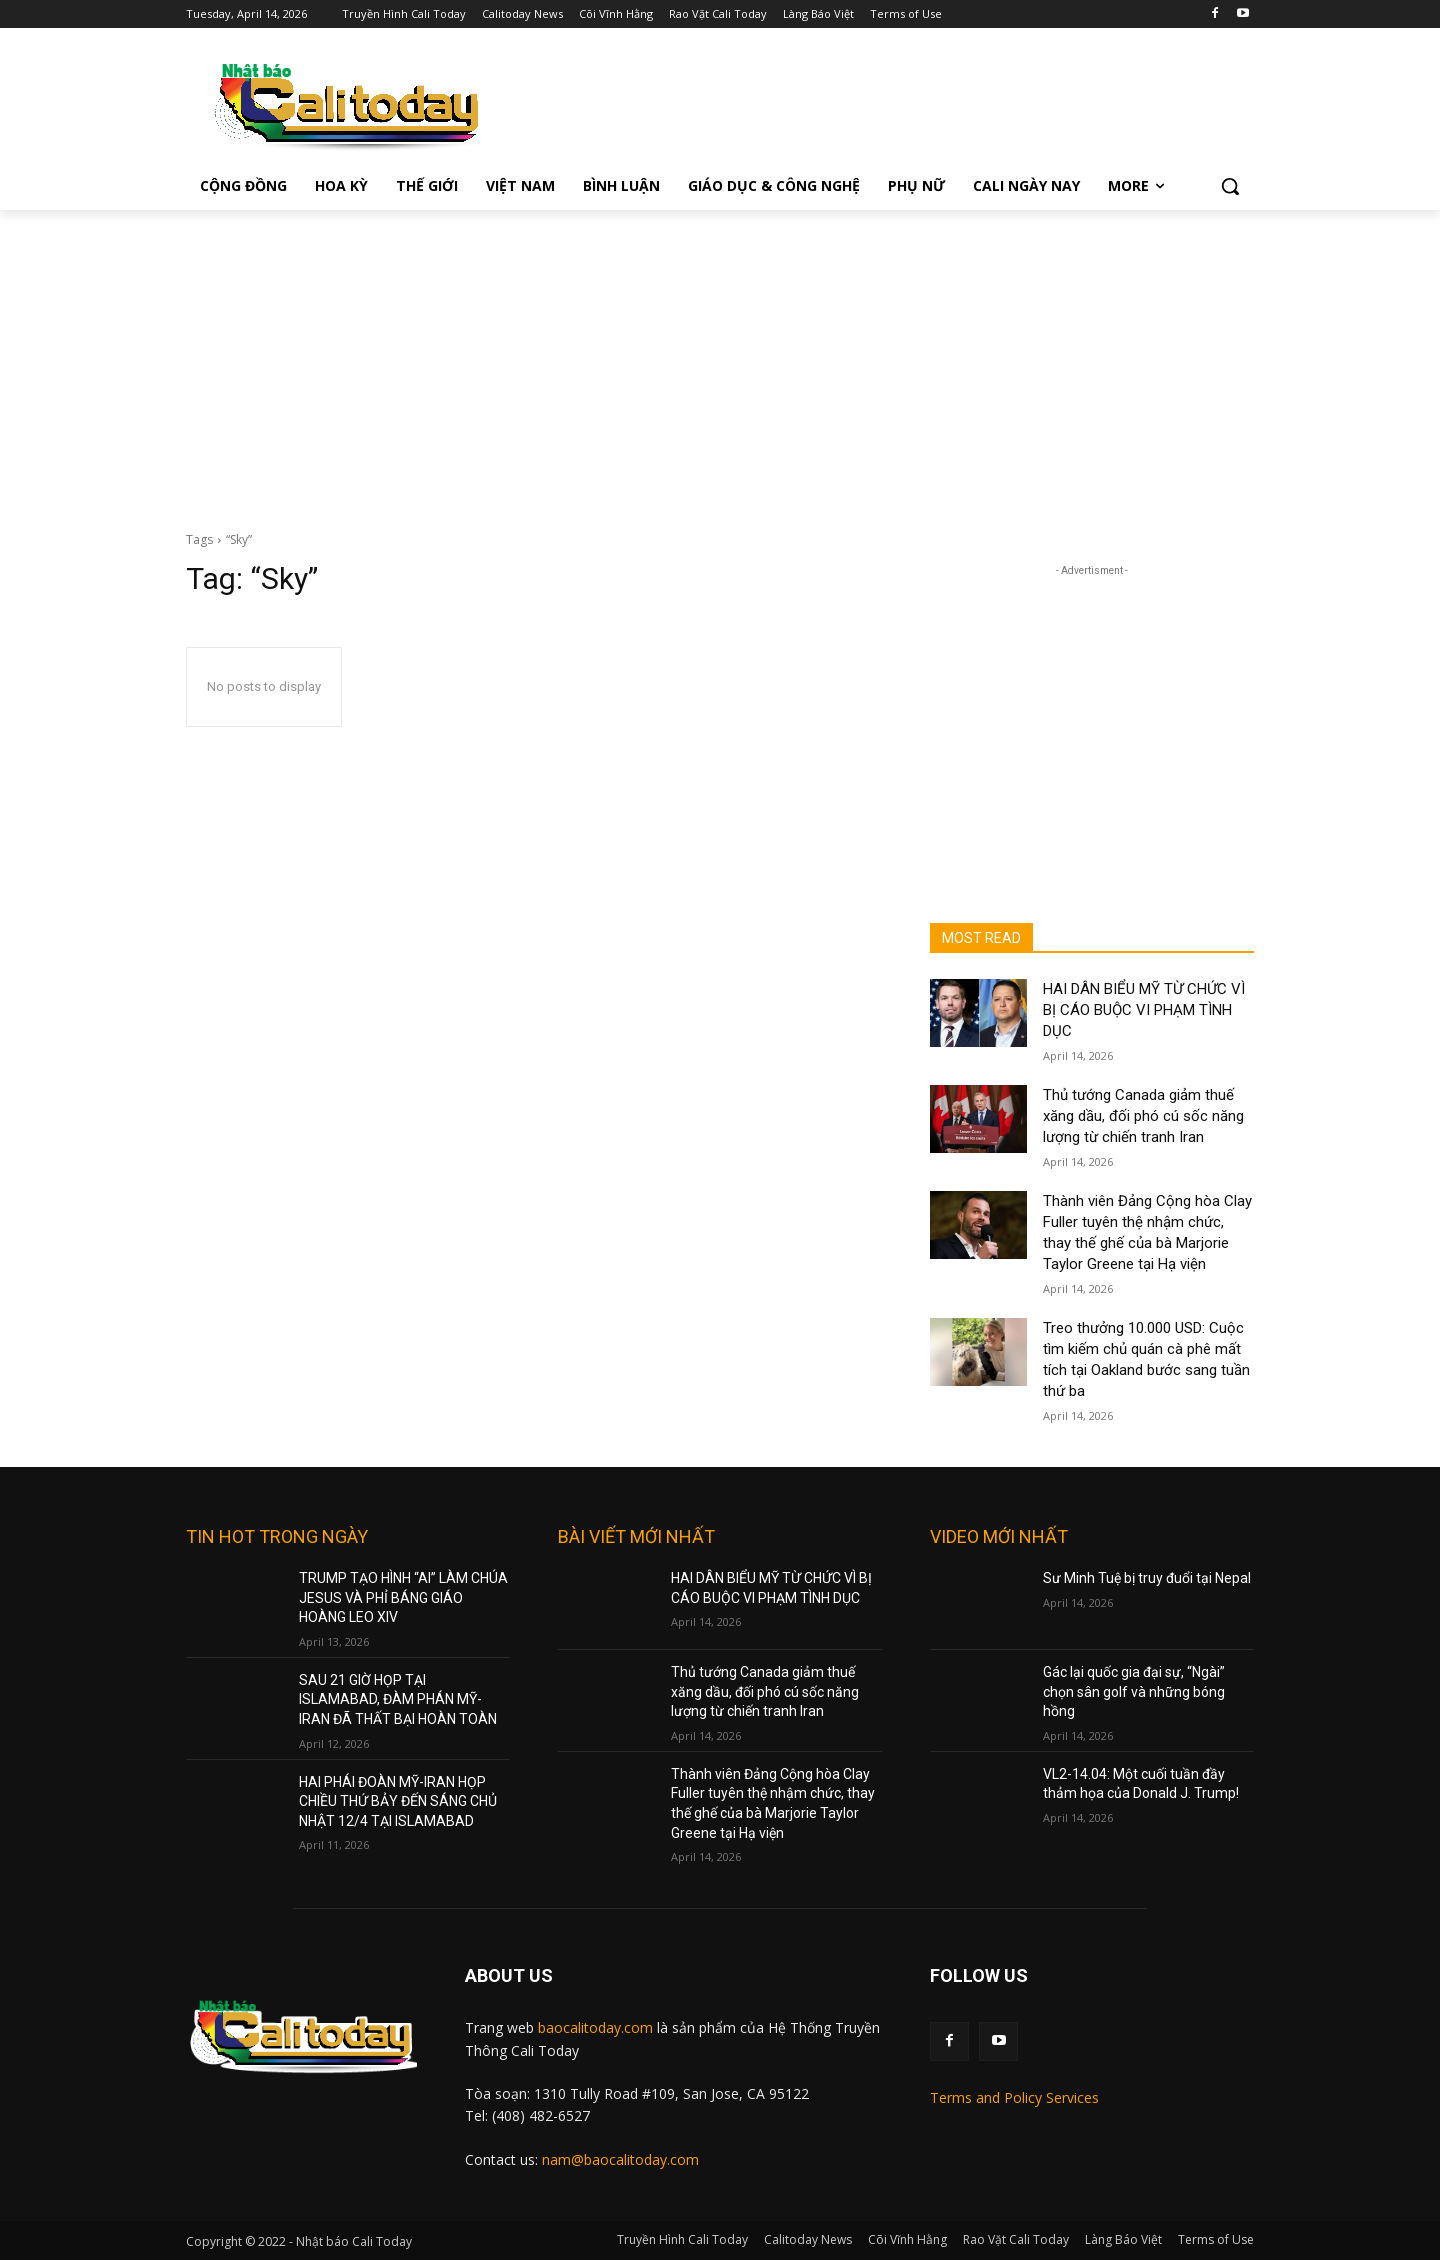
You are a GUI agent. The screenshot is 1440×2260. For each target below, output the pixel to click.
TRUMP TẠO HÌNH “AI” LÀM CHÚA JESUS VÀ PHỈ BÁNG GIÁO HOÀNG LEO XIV (403, 1597)
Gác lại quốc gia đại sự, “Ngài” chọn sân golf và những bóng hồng (1134, 1691)
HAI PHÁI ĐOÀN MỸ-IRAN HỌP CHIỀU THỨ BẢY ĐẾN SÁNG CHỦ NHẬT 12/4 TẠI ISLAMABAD (398, 1801)
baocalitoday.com (595, 2027)
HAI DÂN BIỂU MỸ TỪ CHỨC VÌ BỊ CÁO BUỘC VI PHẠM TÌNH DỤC (1144, 1010)
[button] (1230, 186)
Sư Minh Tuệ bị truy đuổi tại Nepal (1147, 1578)
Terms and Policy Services (1014, 2097)
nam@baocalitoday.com (620, 2159)
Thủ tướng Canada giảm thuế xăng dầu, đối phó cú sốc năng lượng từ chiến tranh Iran (1143, 1116)
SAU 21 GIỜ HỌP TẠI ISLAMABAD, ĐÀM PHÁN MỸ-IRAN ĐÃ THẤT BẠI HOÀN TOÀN (398, 1699)
